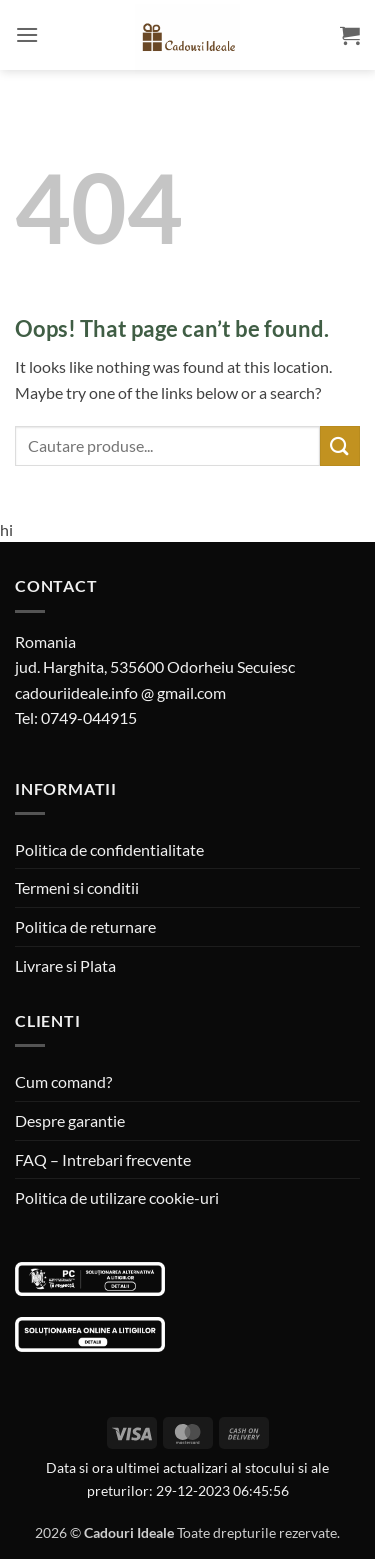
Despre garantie (70, 1120)
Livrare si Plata (65, 965)
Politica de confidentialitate (109, 849)
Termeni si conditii (77, 887)
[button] (27, 34)
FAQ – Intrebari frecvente (103, 1159)
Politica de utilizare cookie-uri (117, 1197)
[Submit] (340, 445)
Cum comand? (63, 1081)
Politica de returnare (85, 926)
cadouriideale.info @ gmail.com (120, 692)
